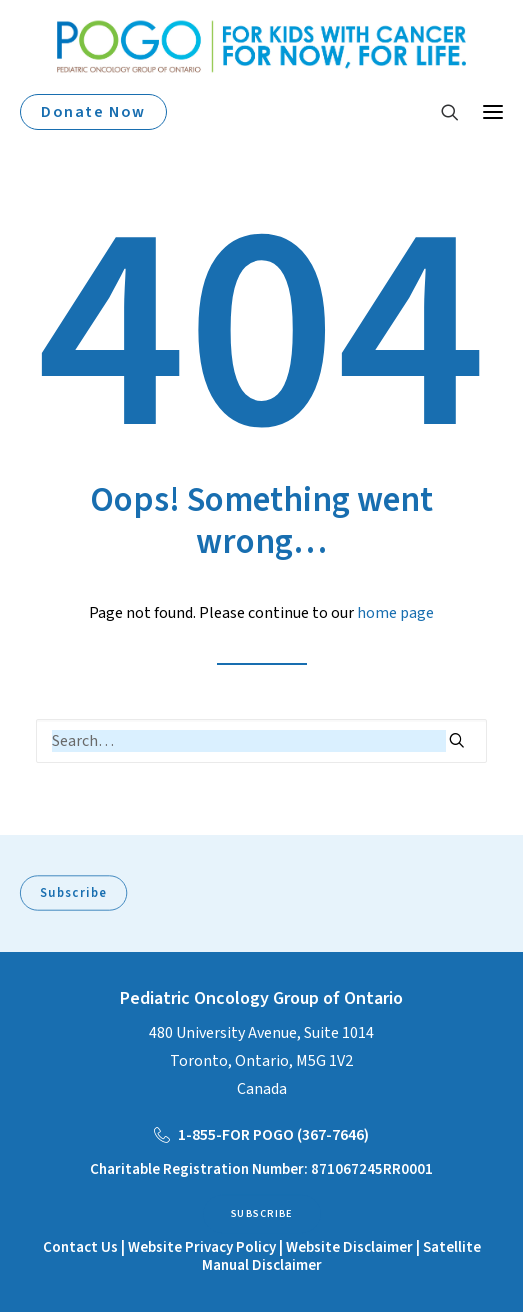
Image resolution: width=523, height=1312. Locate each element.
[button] (493, 112)
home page (395, 613)
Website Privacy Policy (202, 1247)
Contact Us (80, 1247)
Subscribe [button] (74, 893)
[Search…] (261, 741)
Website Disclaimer (351, 1247)
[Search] (441, 112)
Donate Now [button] (93, 112)
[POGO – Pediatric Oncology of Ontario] (261, 46)
